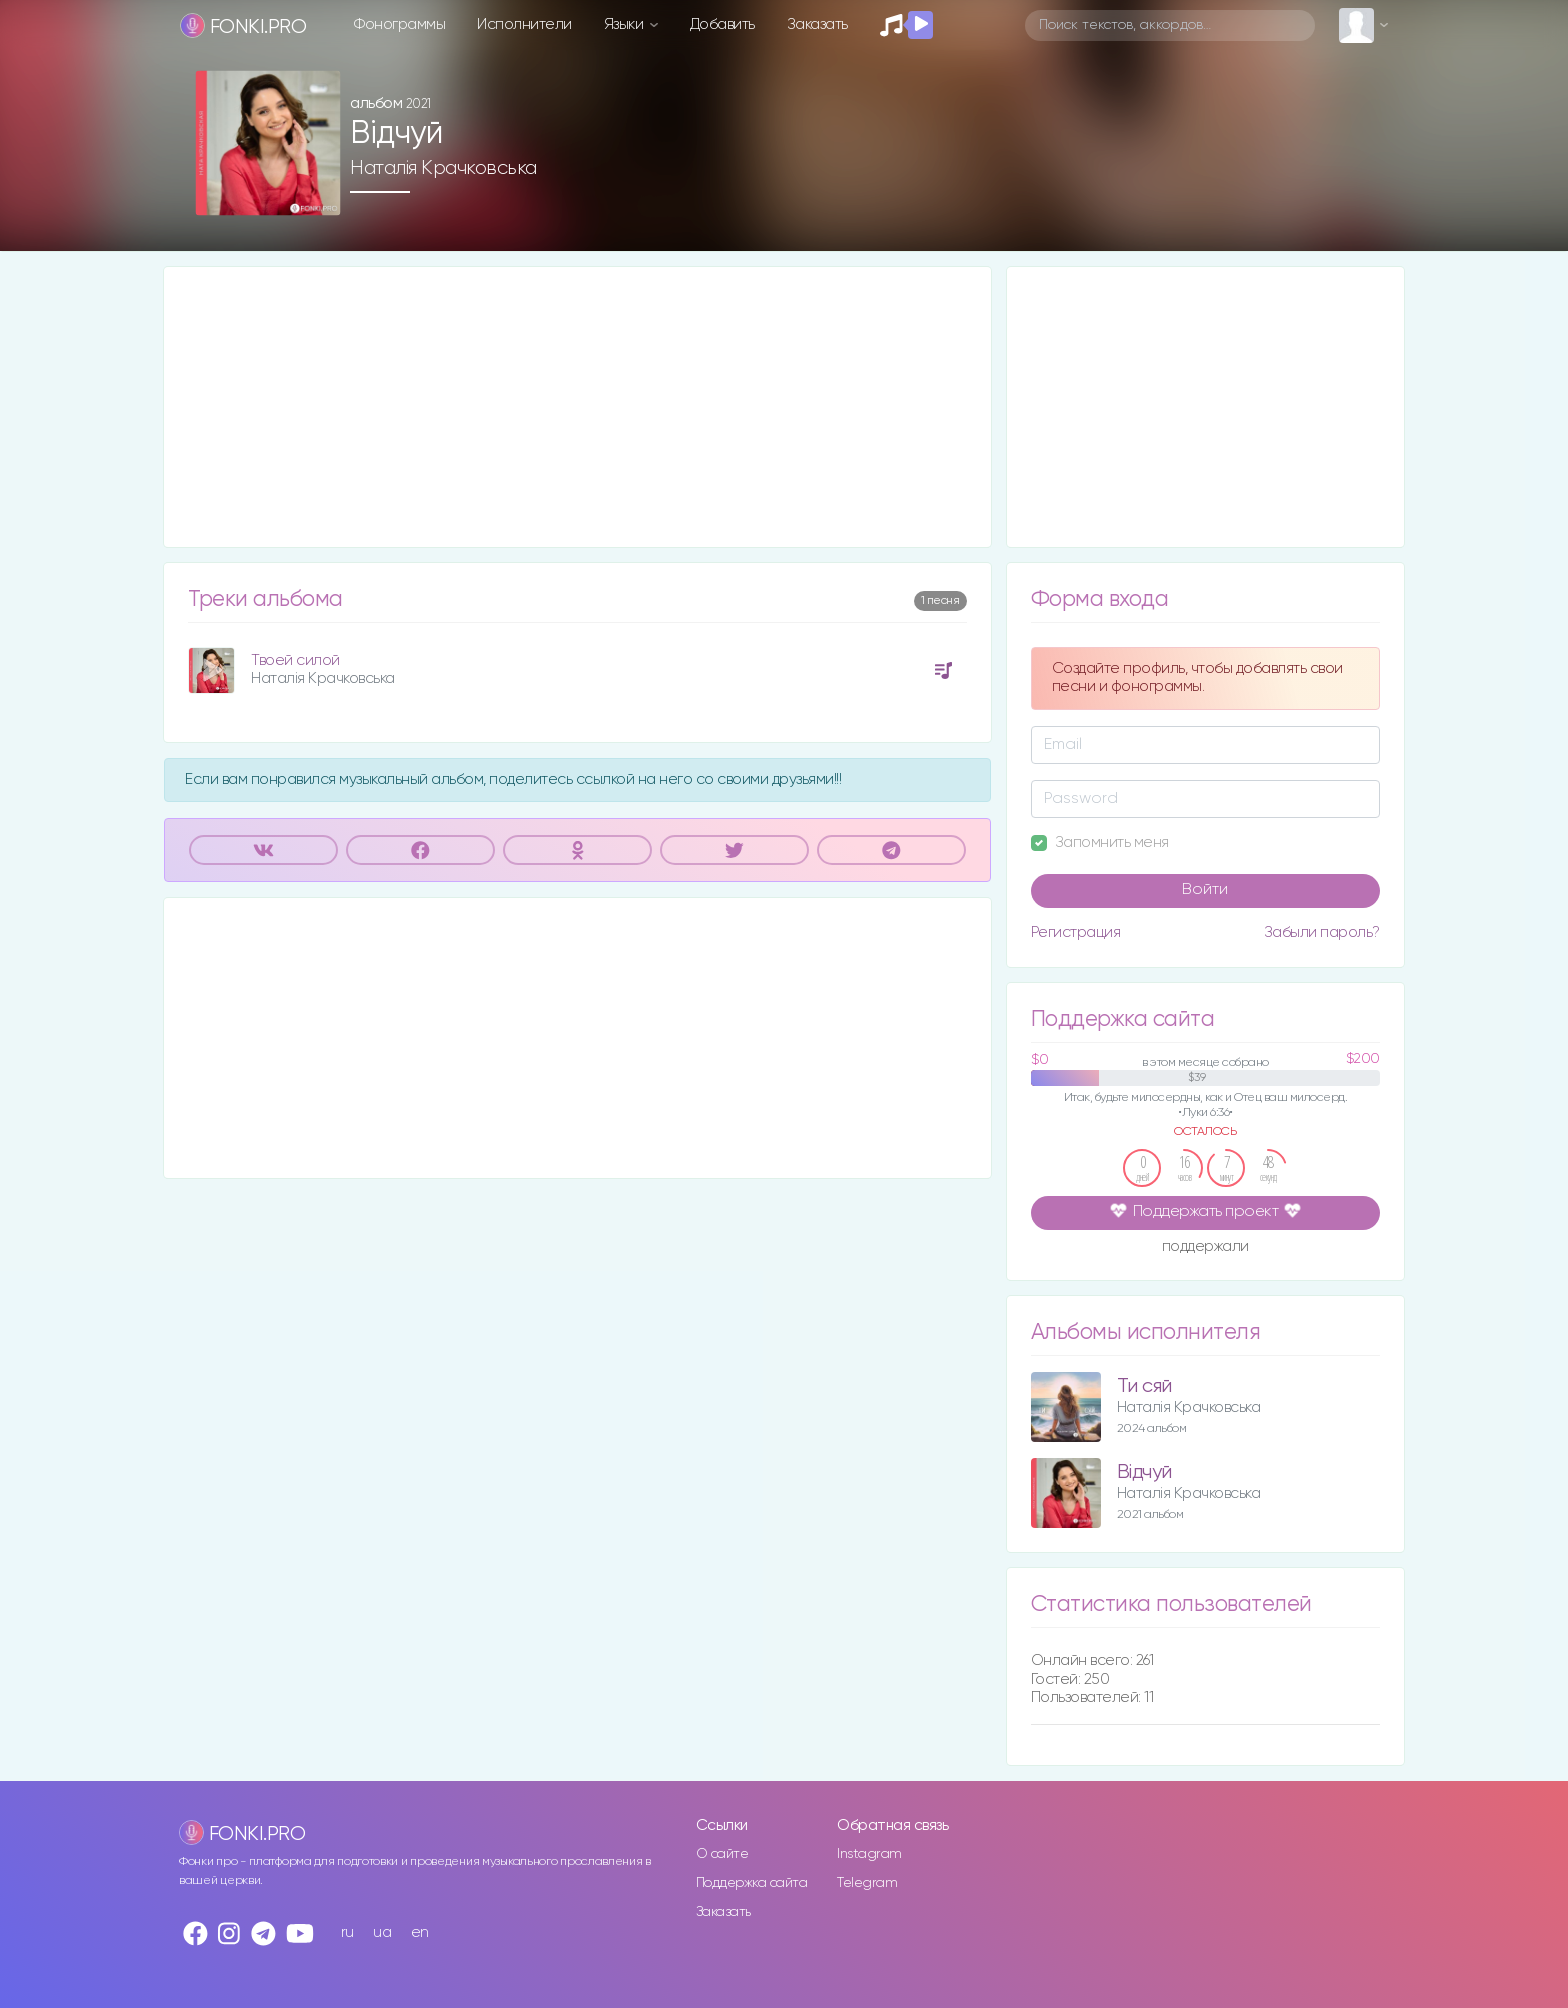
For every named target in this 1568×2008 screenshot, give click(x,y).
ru (347, 1932)
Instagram (869, 1854)
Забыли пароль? (1322, 932)
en (420, 1932)
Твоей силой (295, 660)
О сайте (722, 1854)
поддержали (1205, 1248)
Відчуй (1144, 1472)
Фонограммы (399, 24)
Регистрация (1076, 932)
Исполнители (524, 24)
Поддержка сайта (752, 1883)
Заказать (817, 24)
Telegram (867, 1883)
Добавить (722, 24)
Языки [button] (625, 24)
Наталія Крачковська (443, 168)
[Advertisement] (577, 407)
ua (382, 1932)
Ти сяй (1144, 1386)
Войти (1205, 890)
